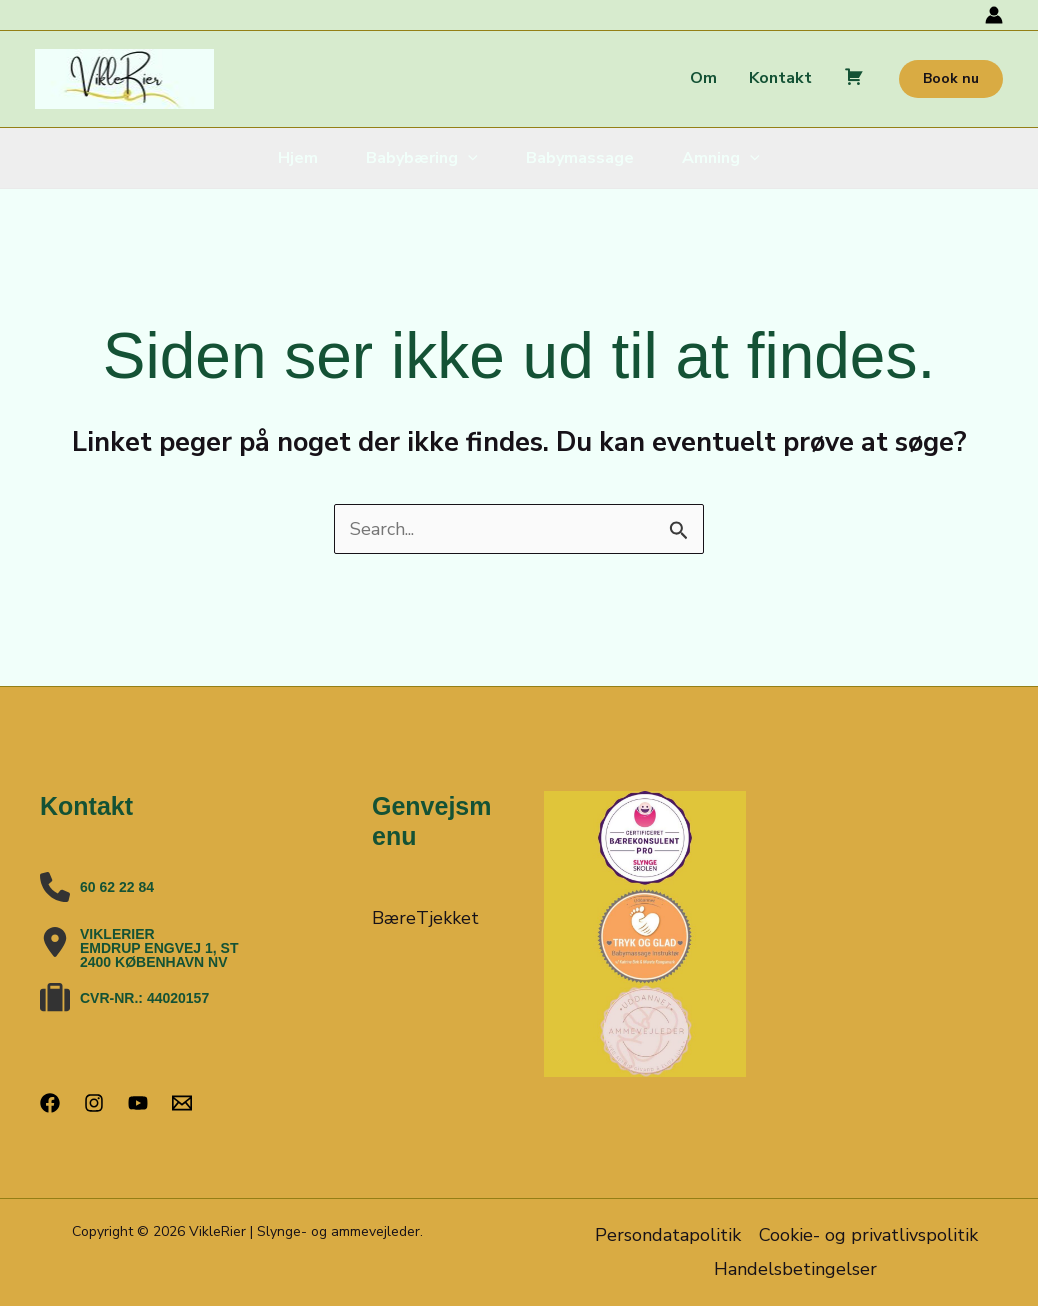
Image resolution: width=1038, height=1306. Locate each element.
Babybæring (422, 158)
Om (703, 78)
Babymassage (580, 158)
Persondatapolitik (668, 1235)
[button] (951, 79)
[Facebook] (50, 1103)
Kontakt (780, 78)
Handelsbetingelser (795, 1269)
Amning (721, 158)
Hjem (298, 158)
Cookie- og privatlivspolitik (868, 1235)
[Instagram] (94, 1103)
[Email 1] (182, 1103)
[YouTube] (138, 1103)
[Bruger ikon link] (994, 15)
